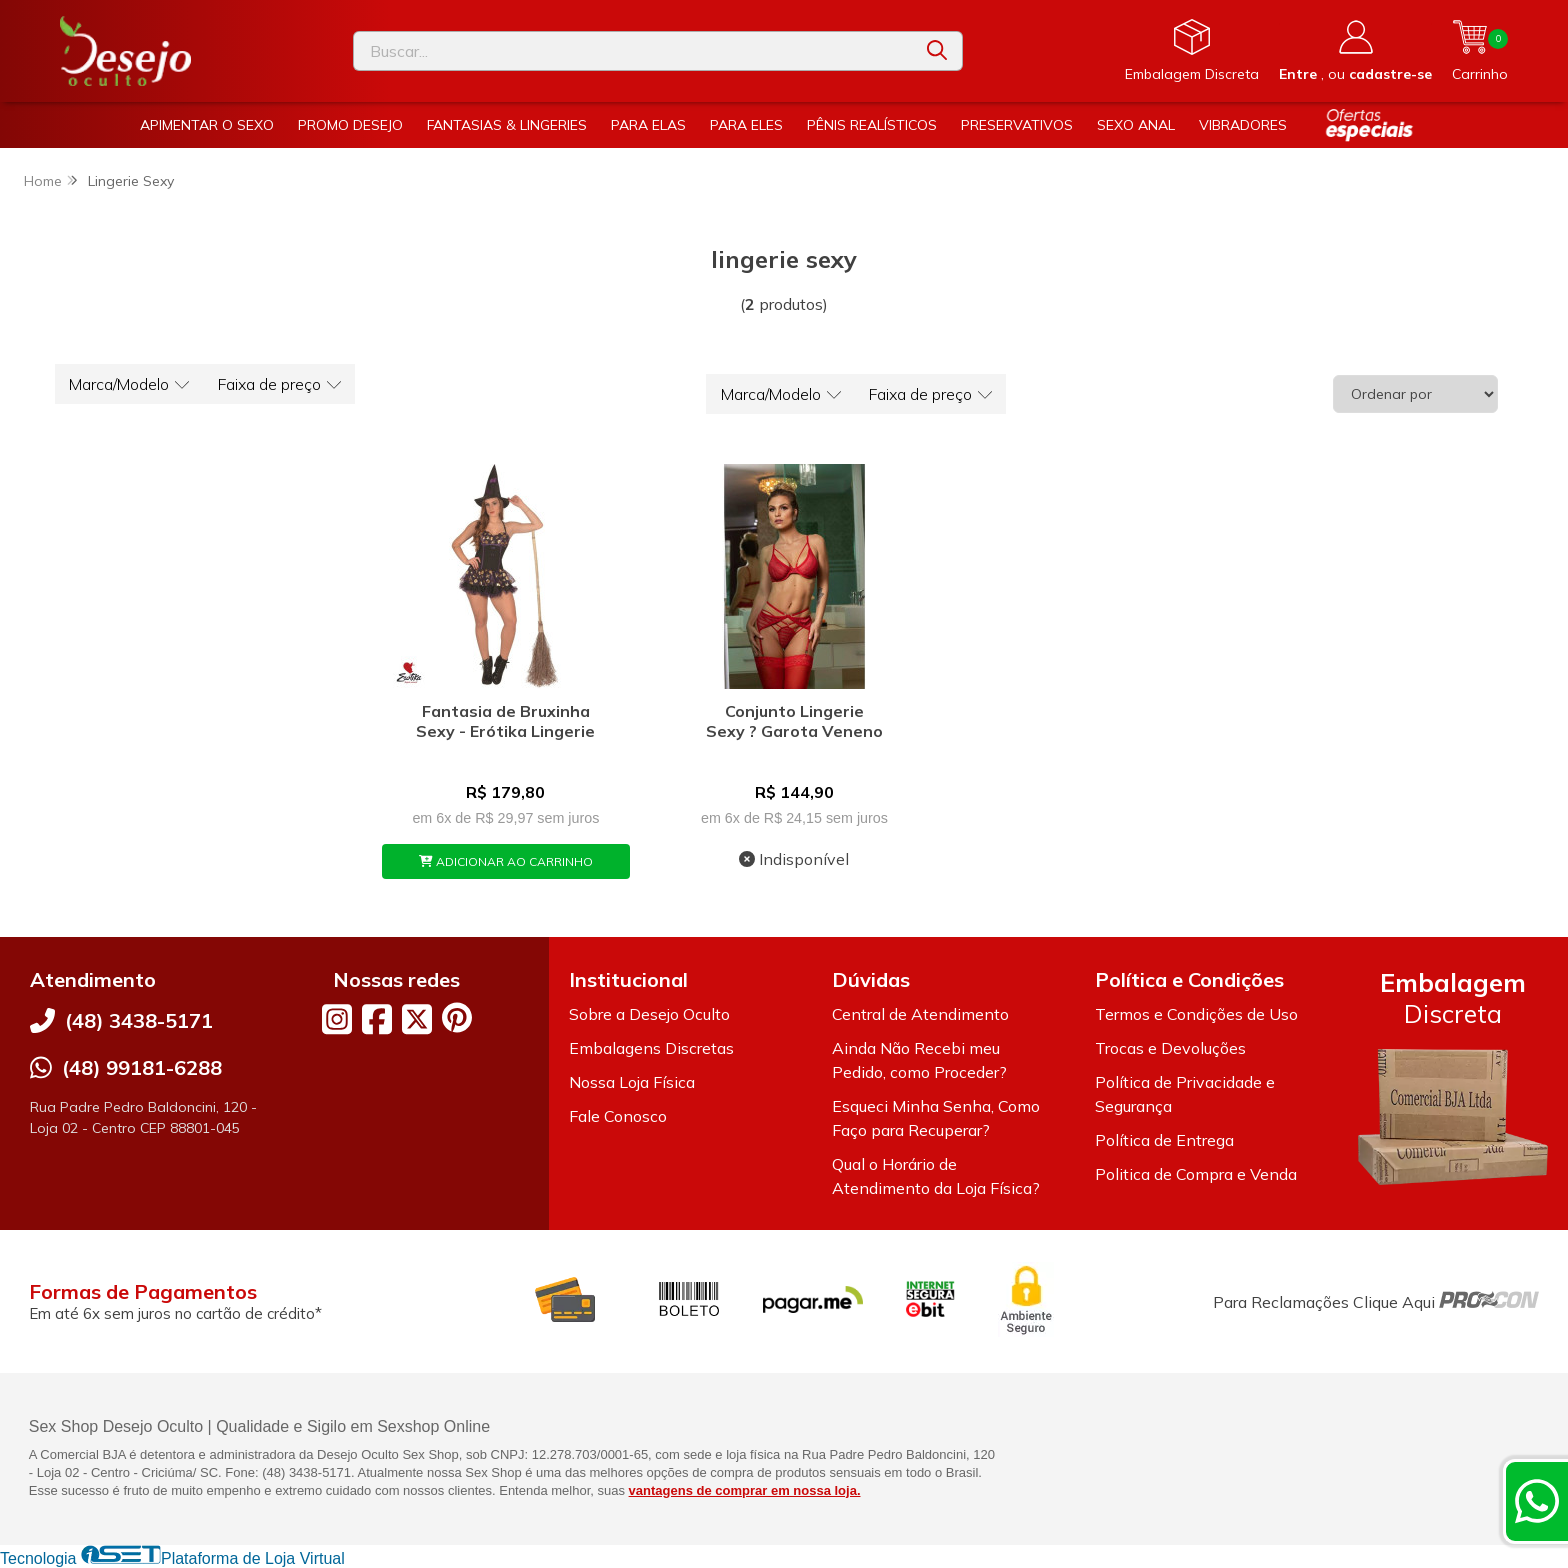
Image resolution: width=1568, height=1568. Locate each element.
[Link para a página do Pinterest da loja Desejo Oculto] (457, 1017)
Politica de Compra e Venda (1196, 1174)
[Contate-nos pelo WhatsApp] (1537, 1501)
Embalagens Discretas (651, 1048)
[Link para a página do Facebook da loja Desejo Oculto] (377, 1019)
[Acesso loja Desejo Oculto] (1355, 51)
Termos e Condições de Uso (1196, 1014)
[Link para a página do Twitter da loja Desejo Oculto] (417, 1019)
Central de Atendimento (920, 1014)
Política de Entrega (1164, 1140)
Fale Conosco (618, 1116)
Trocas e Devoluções (1170, 1048)
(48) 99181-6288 (142, 1067)
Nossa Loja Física (632, 1082)
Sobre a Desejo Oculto (649, 1014)
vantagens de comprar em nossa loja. (745, 1490)
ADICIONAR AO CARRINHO (506, 861)
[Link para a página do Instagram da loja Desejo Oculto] (337, 1019)
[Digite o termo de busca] (633, 51)
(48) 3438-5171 (139, 1020)
